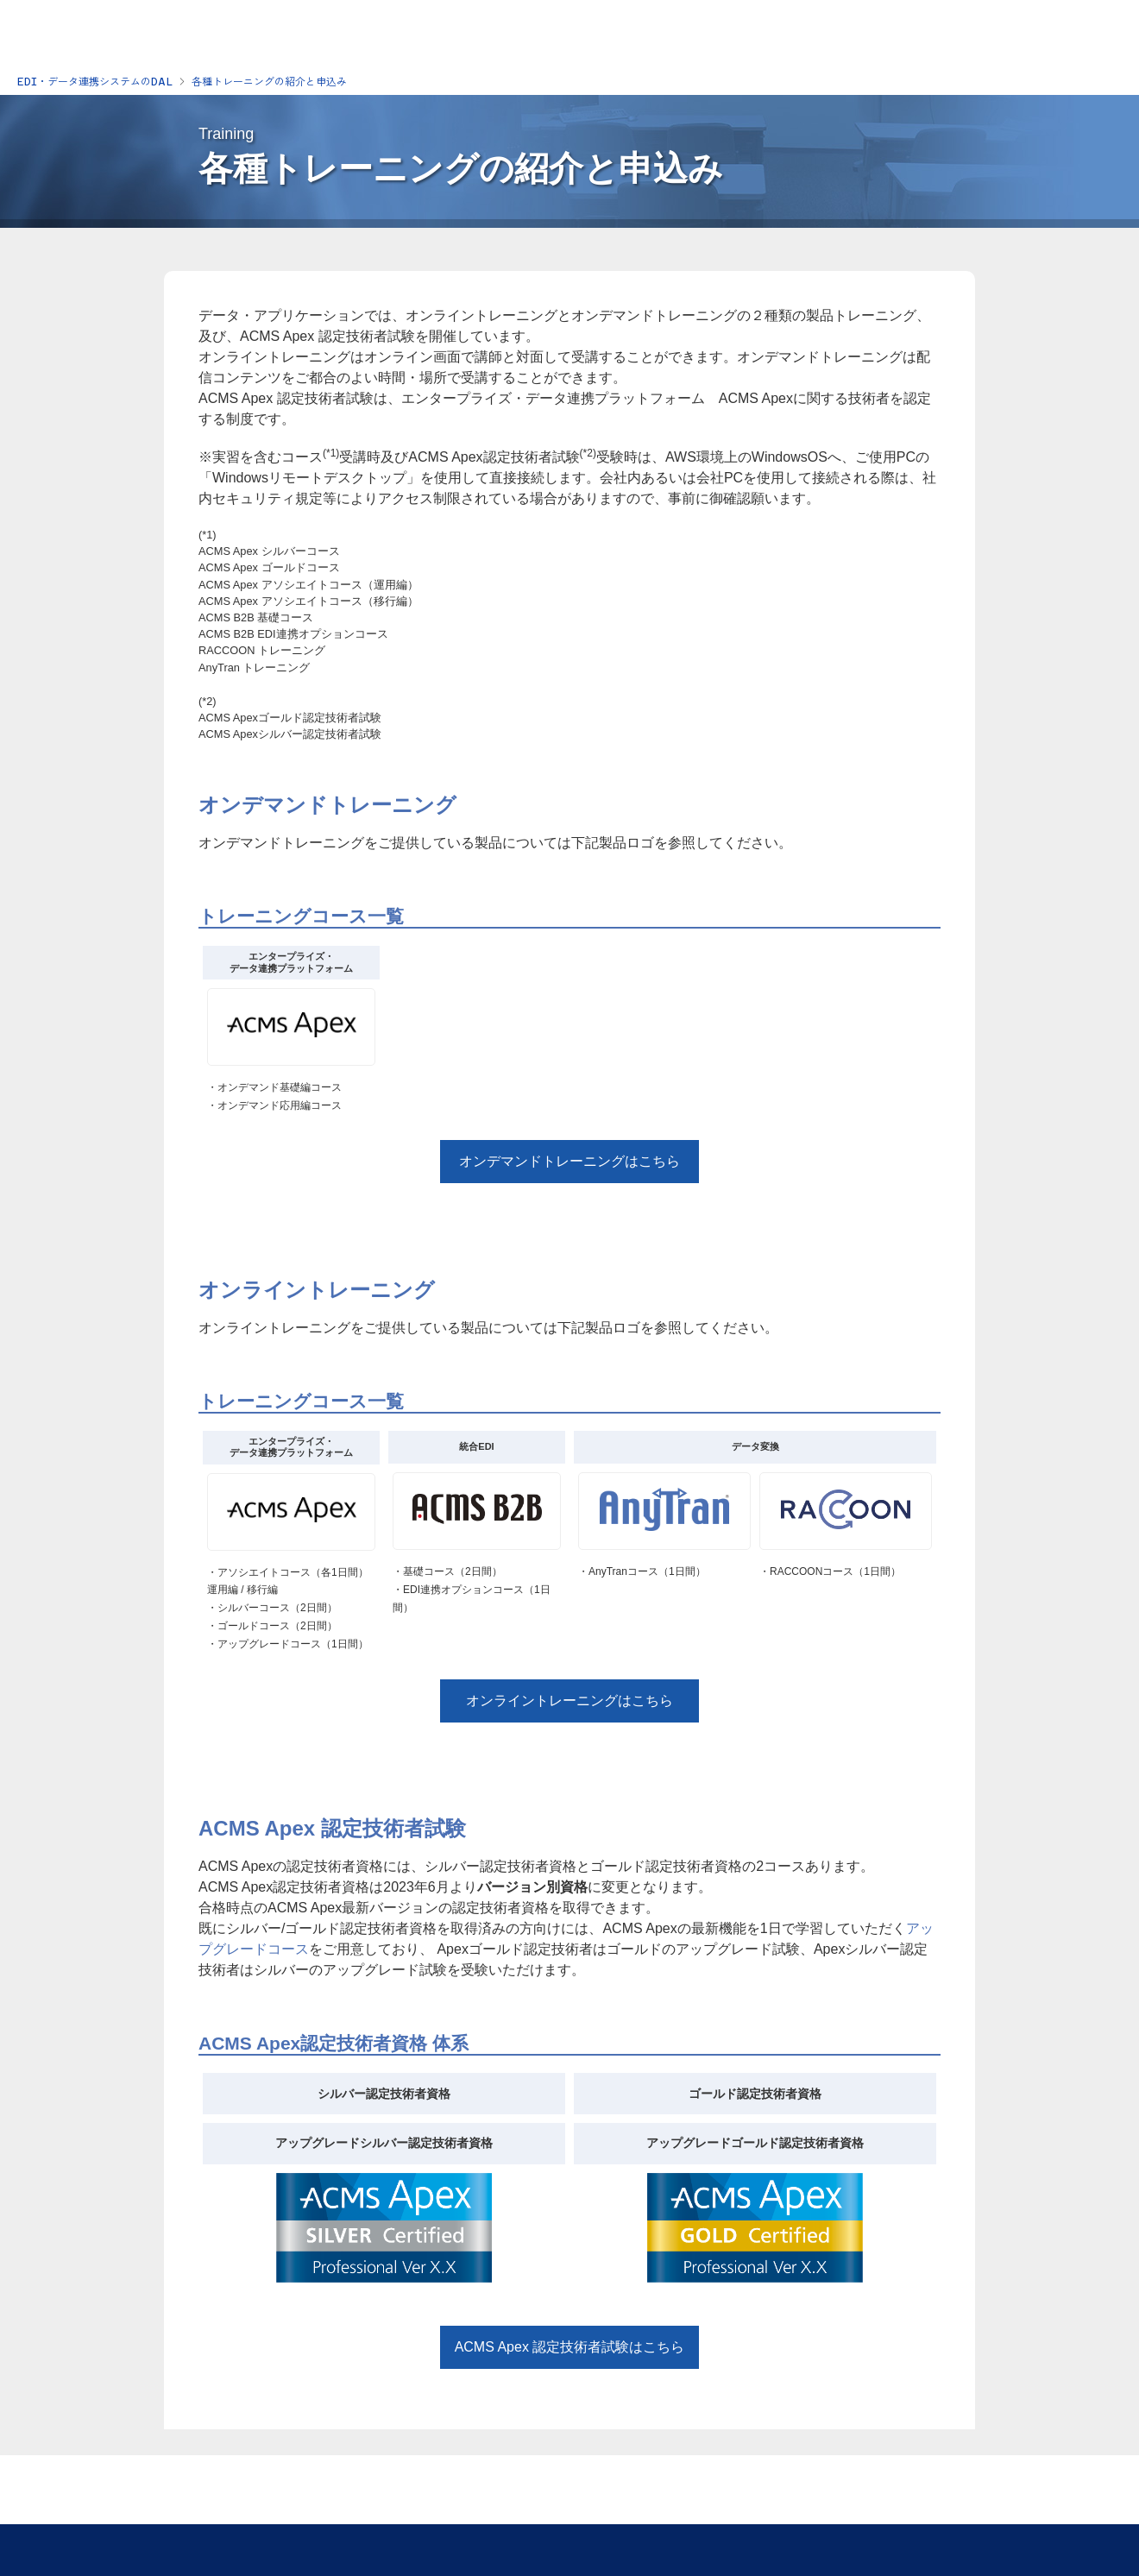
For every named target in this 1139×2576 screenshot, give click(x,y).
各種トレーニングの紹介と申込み (269, 82)
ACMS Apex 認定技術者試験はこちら (570, 2347)
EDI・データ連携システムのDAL (95, 82)
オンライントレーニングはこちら (569, 1700)
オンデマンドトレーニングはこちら (569, 1161)
